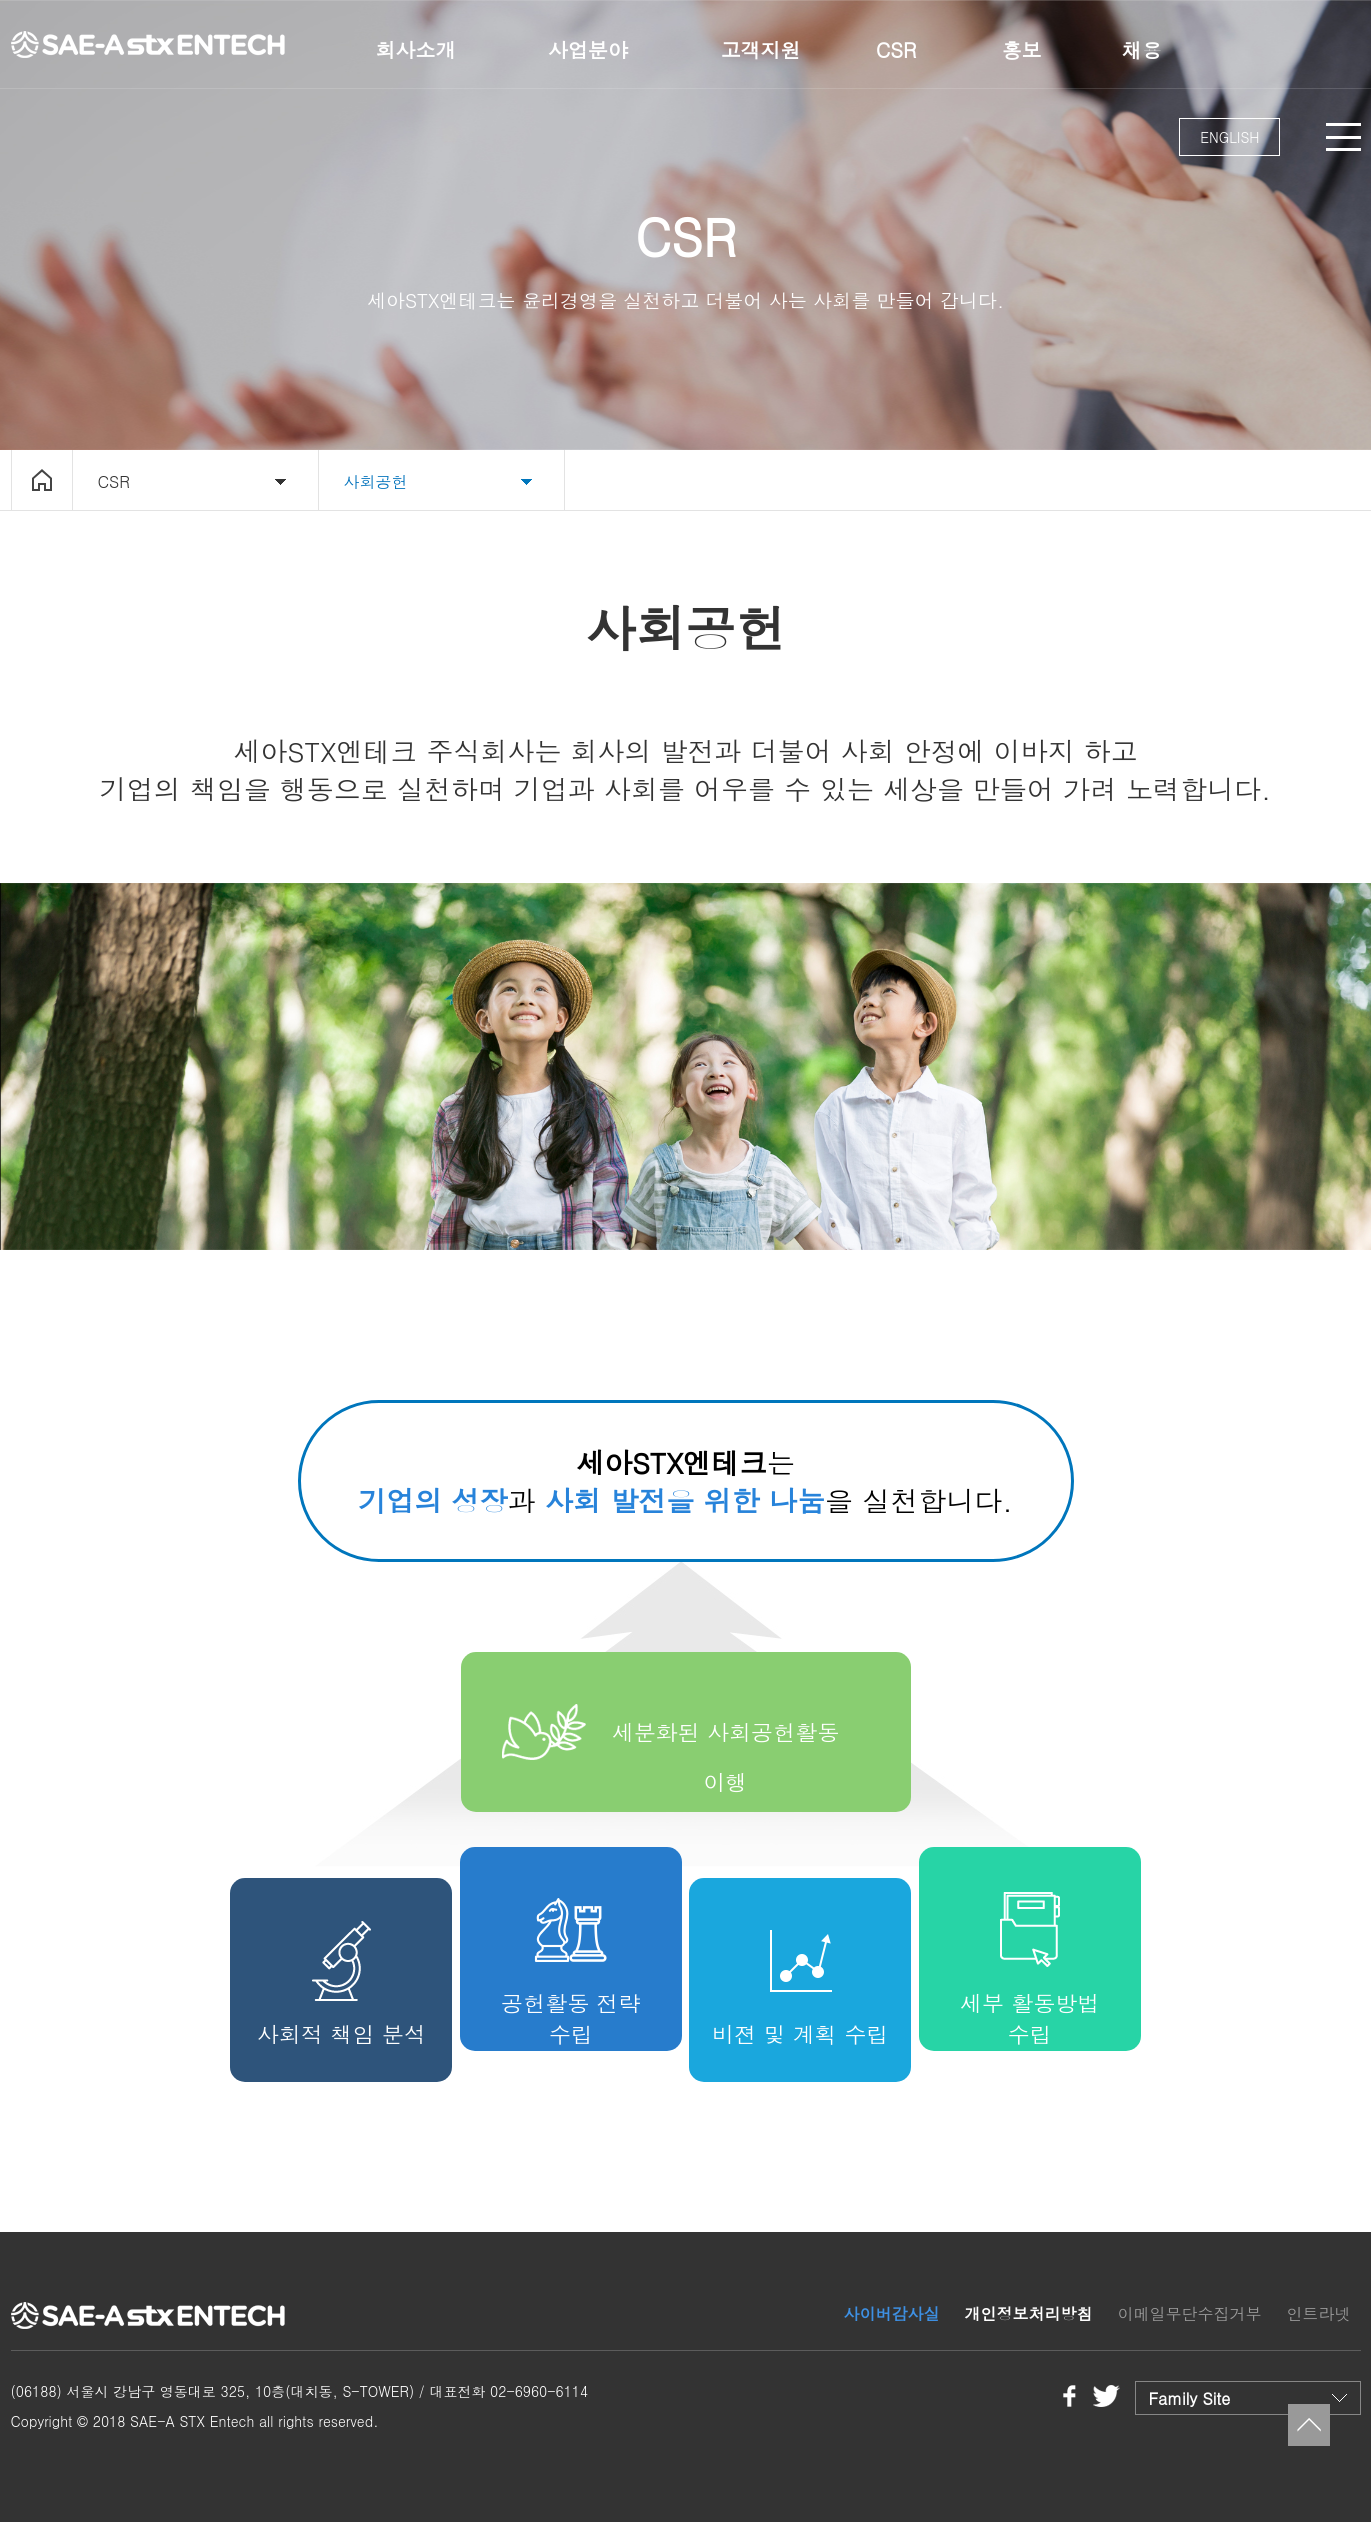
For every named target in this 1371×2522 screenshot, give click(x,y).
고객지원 (761, 49)
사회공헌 (376, 481)
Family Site (1190, 2398)
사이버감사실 (891, 2313)
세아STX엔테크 (151, 44)
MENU (1343, 137)
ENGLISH (1229, 137)
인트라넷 (1319, 2313)
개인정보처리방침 (1028, 2313)
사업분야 (588, 49)
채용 (1142, 49)
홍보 (1022, 49)
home (42, 480)
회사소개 (416, 49)
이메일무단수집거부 (1189, 2313)
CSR (896, 49)
